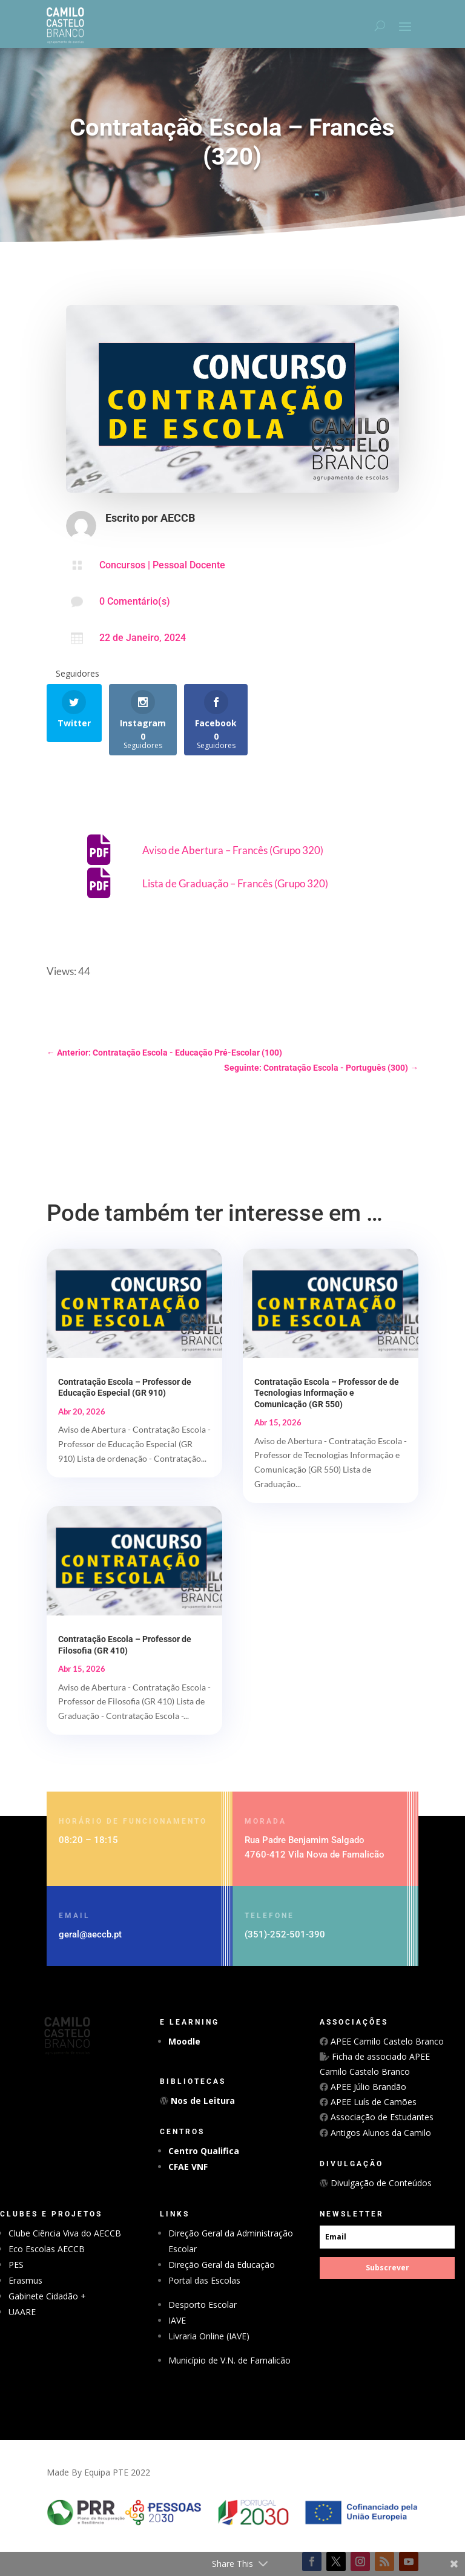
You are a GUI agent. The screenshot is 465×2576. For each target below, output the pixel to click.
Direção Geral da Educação (221, 2264)
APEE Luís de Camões (372, 2102)
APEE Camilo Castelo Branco (386, 2041)
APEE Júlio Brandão (367, 2086)
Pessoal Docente (189, 565)
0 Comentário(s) (134, 601)
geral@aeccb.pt (90, 1934)
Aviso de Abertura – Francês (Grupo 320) (232, 850)
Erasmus (25, 2280)
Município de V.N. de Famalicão (229, 2360)
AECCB (177, 517)
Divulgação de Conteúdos (380, 2183)
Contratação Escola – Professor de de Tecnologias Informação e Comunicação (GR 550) (326, 1392)
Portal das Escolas (204, 2280)
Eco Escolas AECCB (46, 2249)
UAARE (22, 2312)
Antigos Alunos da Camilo (379, 2132)
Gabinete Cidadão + (47, 2296)
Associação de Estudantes (381, 2117)
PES (16, 2264)
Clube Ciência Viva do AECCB (64, 2233)
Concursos (122, 565)
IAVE (177, 2320)
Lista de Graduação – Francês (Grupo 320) (235, 883)
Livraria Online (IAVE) (208, 2336)
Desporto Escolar (202, 2304)
